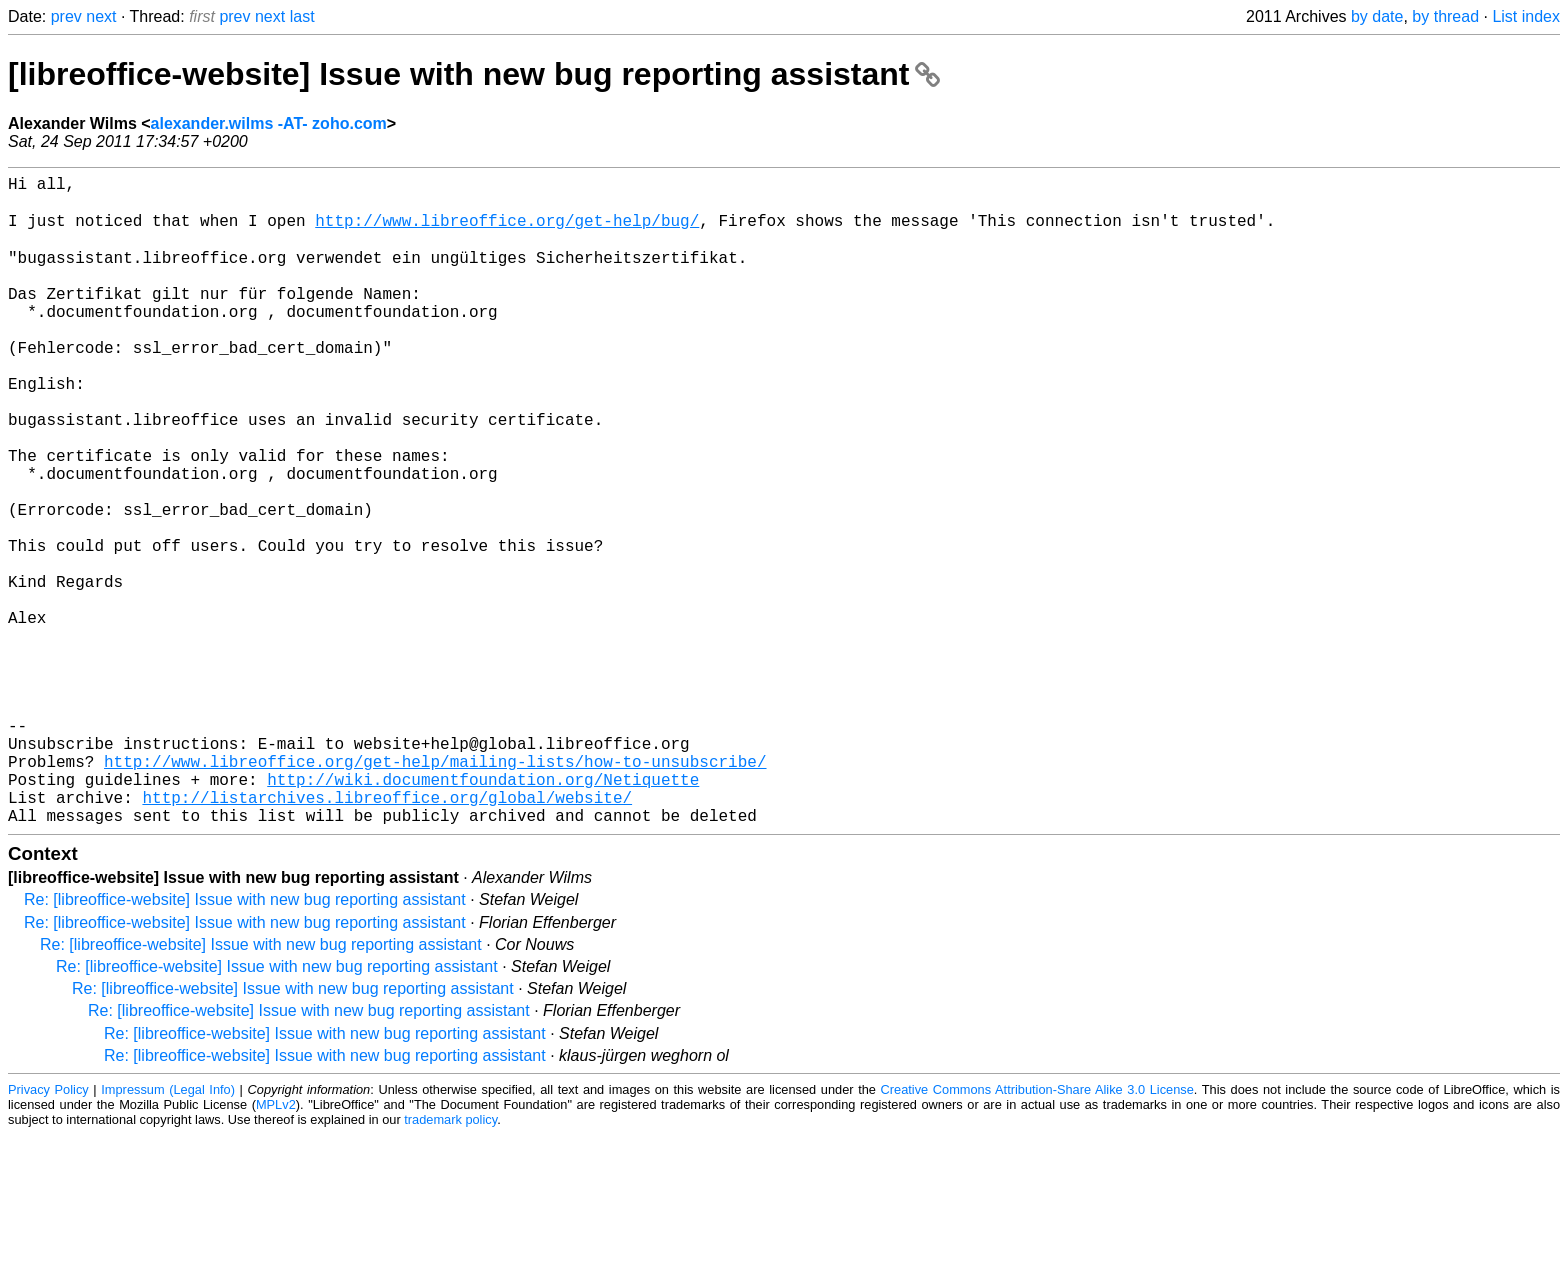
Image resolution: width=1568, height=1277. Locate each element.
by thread (1445, 16)
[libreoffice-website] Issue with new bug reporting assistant (474, 74)
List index (1526, 16)
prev (66, 16)
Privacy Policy (48, 1231)
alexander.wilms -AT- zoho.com (269, 123)
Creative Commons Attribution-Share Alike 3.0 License (1037, 1231)
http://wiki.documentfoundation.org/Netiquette (483, 913)
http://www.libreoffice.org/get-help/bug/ (507, 231)
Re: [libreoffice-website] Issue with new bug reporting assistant (245, 1041)
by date (1377, 16)
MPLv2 (276, 1246)
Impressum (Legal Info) (168, 1231)
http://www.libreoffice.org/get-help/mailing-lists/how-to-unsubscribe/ (435, 891)
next (101, 16)
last (302, 16)
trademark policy (450, 1261)
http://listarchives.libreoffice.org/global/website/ (387, 935)
